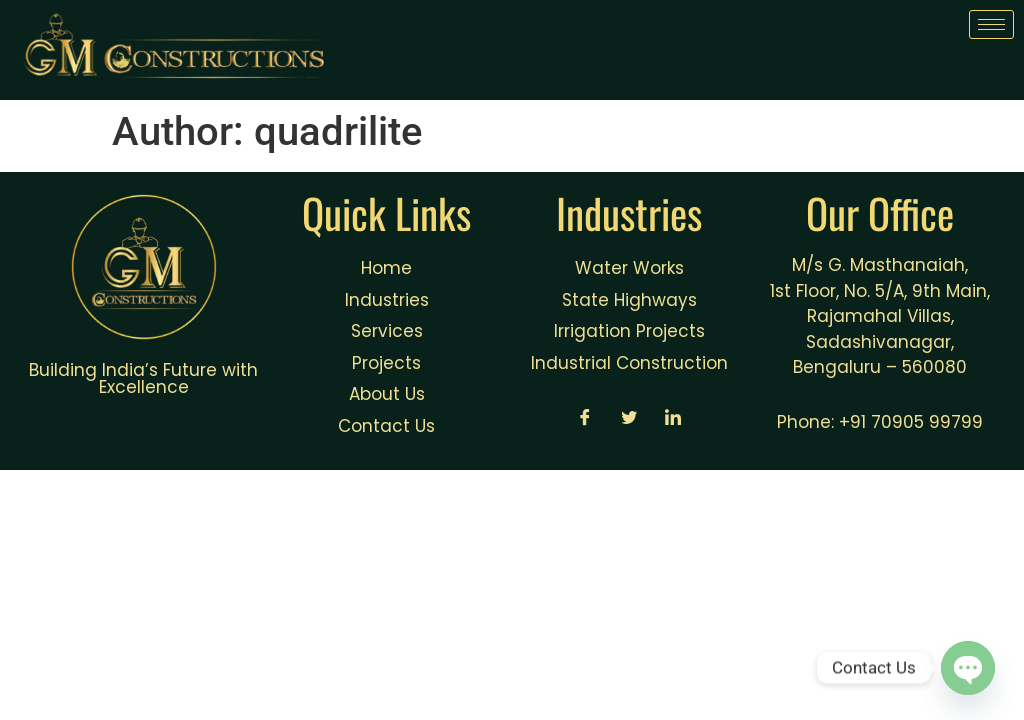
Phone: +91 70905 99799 (880, 422)
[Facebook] (585, 419)
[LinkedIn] (673, 419)
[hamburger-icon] (991, 24)
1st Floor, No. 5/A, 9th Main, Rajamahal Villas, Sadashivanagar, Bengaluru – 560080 (880, 329)
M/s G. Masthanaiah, (880, 265)
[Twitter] (629, 419)
